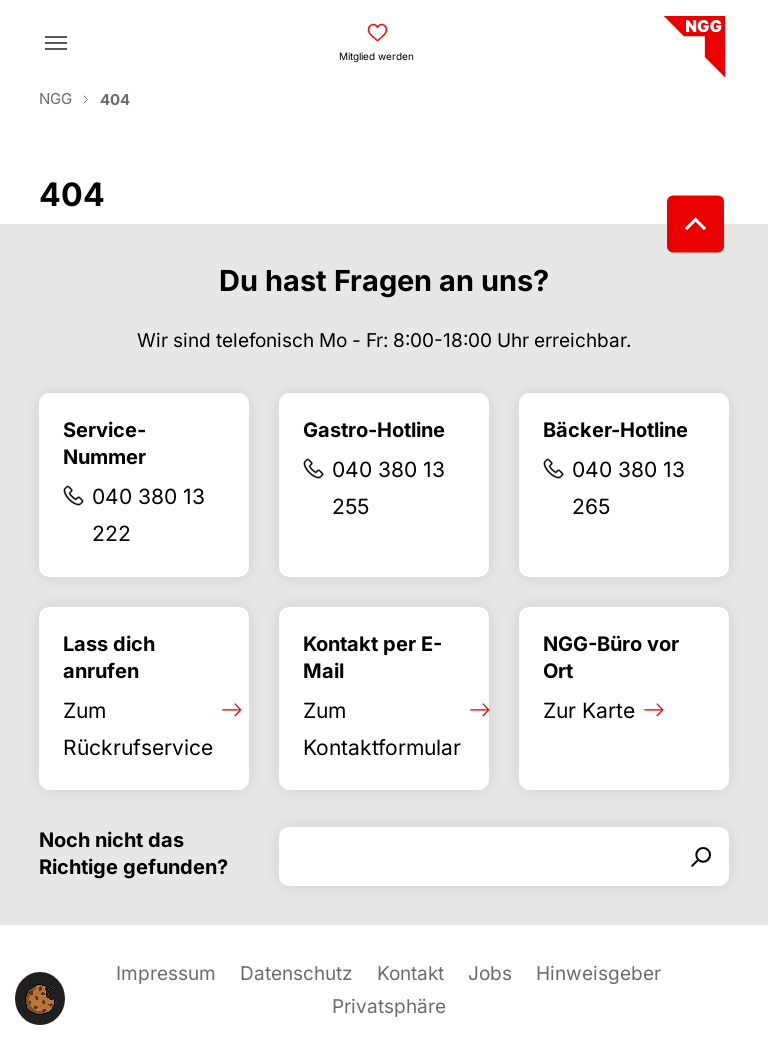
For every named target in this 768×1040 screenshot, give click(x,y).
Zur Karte (589, 710)
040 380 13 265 (628, 488)
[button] (40, 998)
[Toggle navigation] (56, 43)
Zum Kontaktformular (382, 729)
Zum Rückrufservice (138, 729)
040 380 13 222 (148, 515)
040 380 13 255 (388, 488)
